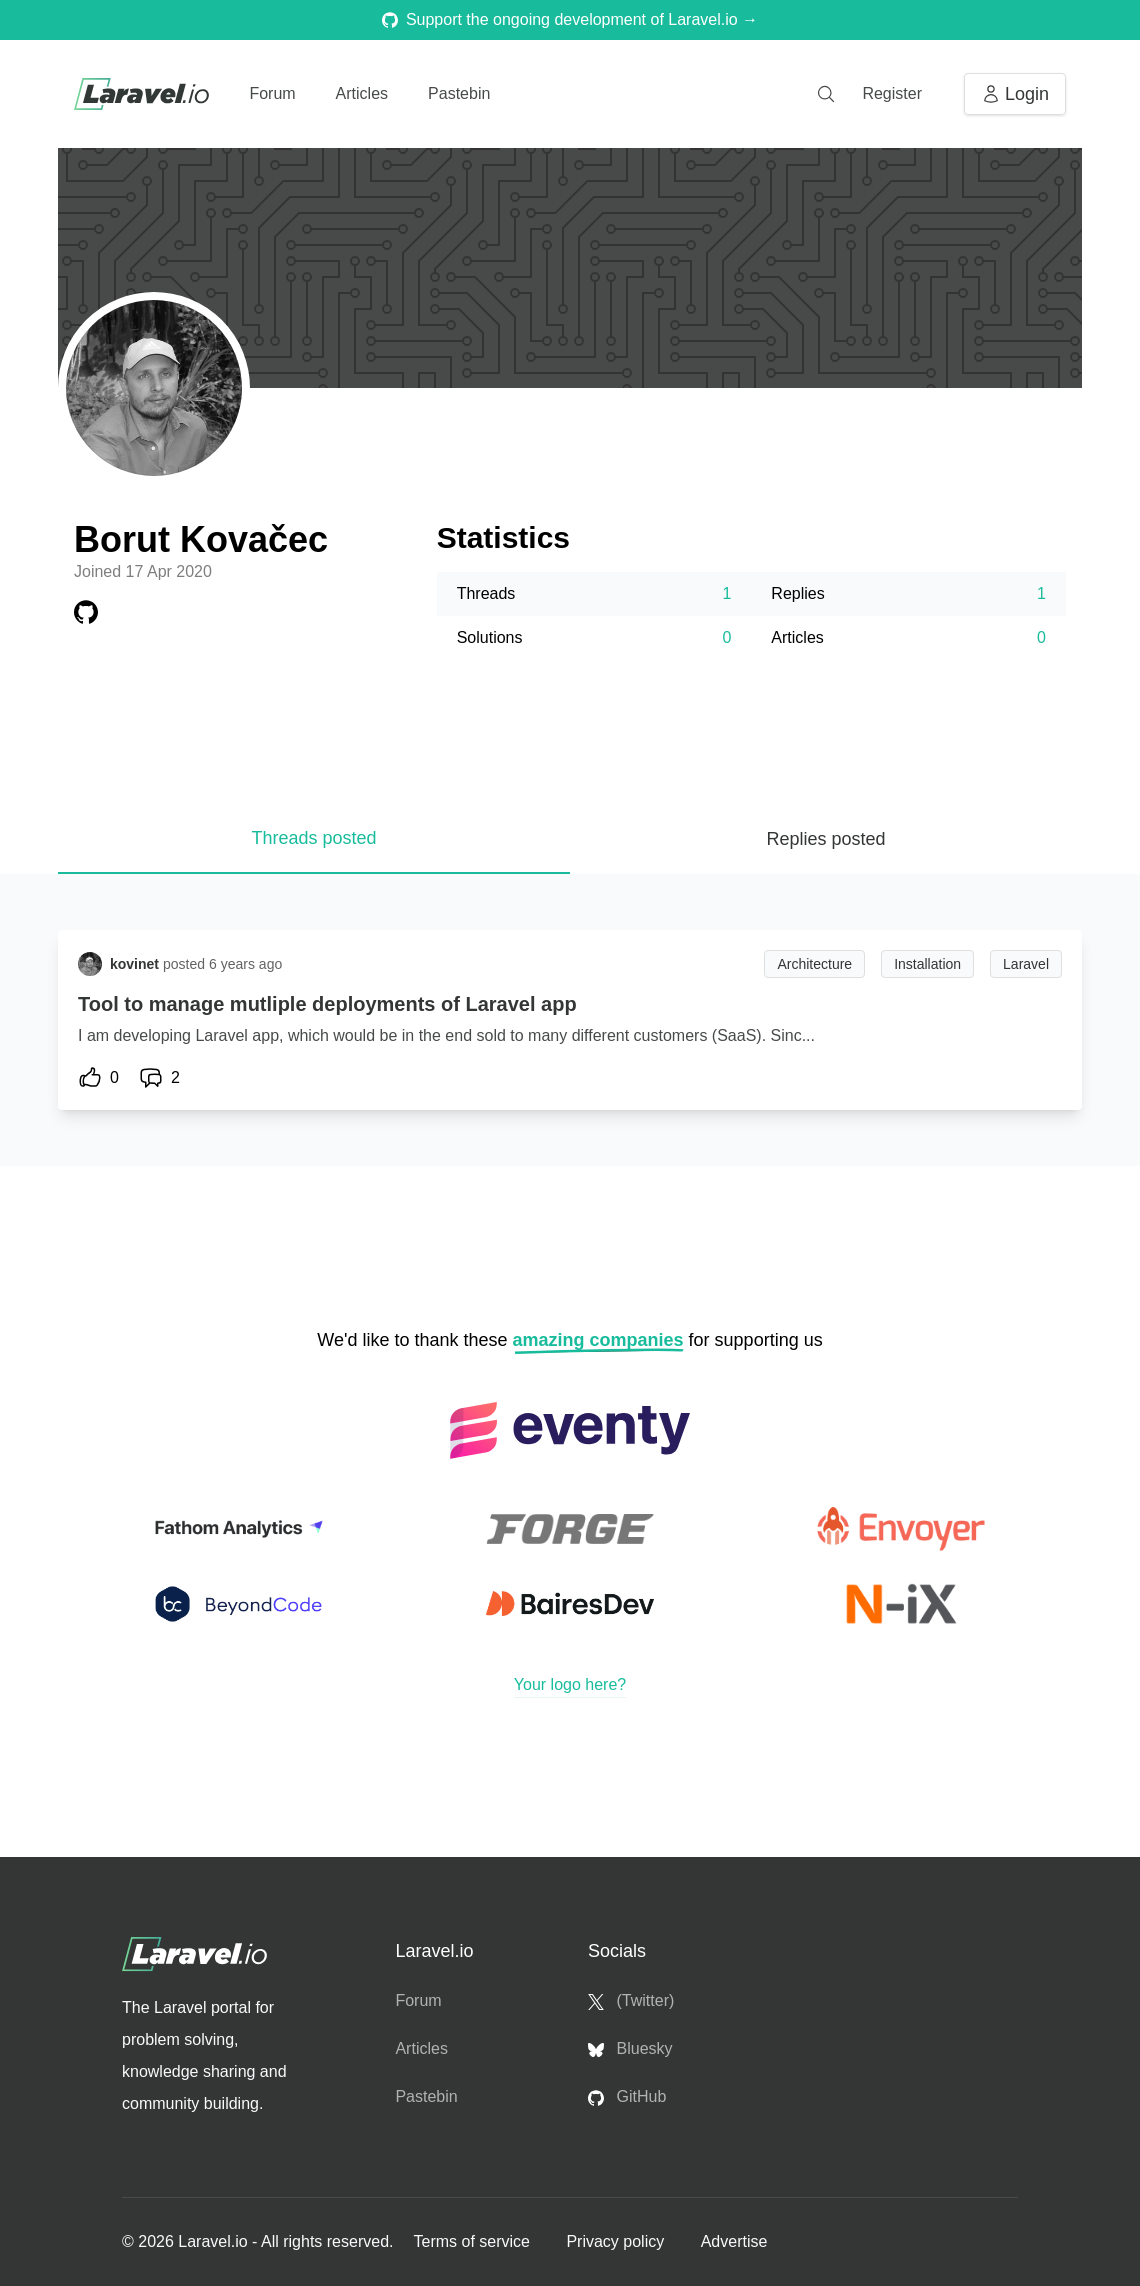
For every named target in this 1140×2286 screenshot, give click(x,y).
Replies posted (825, 839)
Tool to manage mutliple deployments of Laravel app (327, 1004)
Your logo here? (570, 1684)
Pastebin (459, 93)
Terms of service (473, 2241)
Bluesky (630, 2049)
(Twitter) (631, 2001)
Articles (362, 93)
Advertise (734, 2241)
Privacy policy (617, 2241)
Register (892, 93)
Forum (272, 93)
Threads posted (313, 838)
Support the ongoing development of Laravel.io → (570, 19)
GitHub (627, 2097)
